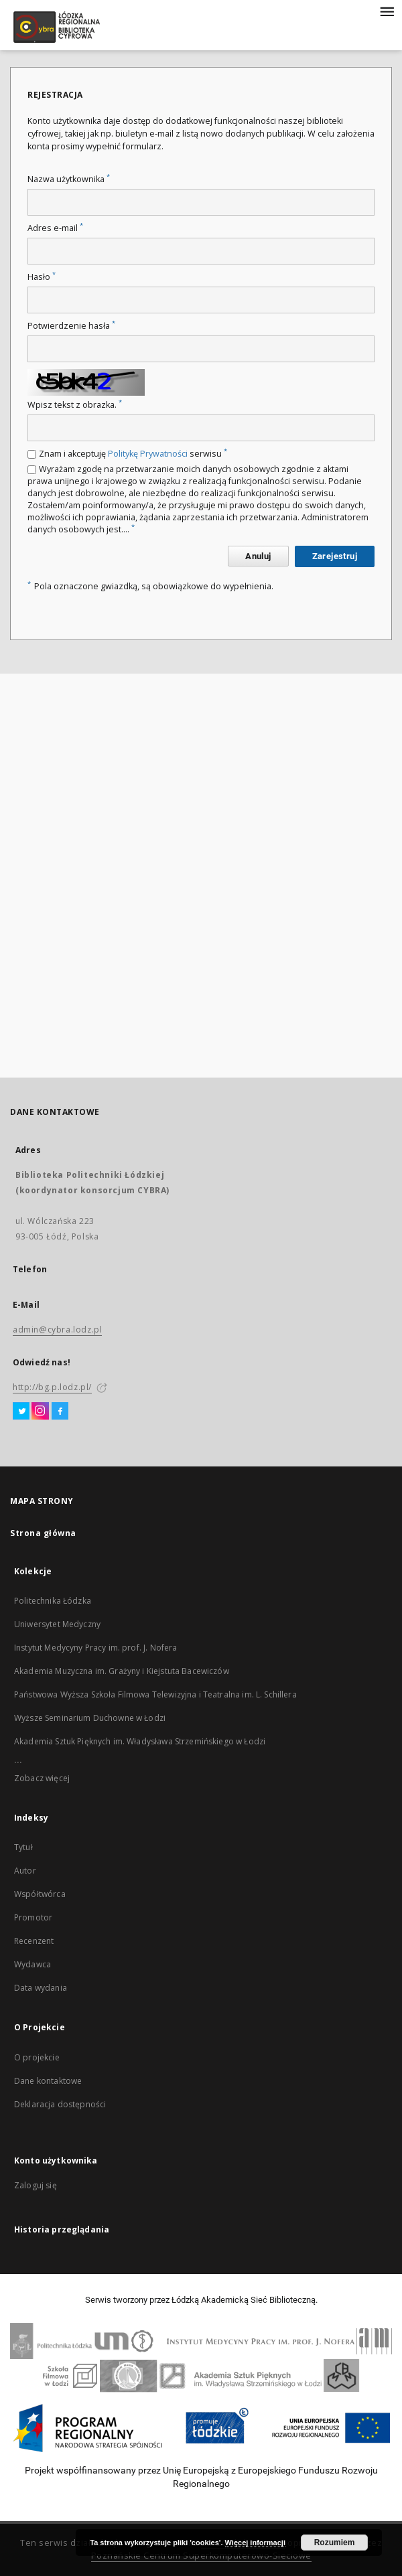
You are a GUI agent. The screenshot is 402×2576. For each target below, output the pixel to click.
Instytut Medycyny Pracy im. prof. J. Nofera (95, 1647)
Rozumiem (334, 2542)
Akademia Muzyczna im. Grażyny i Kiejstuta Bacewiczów (121, 1671)
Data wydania (40, 1987)
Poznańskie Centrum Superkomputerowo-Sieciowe (201, 2555)
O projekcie (37, 2057)
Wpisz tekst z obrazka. (74, 404)
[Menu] (387, 10)
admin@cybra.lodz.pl (57, 1329)
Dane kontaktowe (48, 2081)
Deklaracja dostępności (60, 2104)
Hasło (41, 277)
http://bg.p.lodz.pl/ (52, 1387)
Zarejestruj (334, 556)
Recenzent (34, 1941)
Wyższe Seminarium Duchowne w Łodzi (89, 1718)
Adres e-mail (55, 228)
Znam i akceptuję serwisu (133, 453)
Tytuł (23, 1847)
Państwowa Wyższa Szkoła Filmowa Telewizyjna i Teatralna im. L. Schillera (155, 1694)
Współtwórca (40, 1894)
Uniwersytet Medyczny (57, 1624)
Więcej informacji (255, 2543)
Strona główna (43, 1533)
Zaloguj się (35, 2185)
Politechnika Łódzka (52, 1600)
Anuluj (258, 556)
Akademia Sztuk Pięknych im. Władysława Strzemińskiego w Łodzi (139, 1741)
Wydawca (32, 1964)
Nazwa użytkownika (68, 179)
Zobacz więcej (42, 1778)
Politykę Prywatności (148, 453)
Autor (25, 1870)
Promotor (33, 1917)
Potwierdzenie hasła (71, 325)
